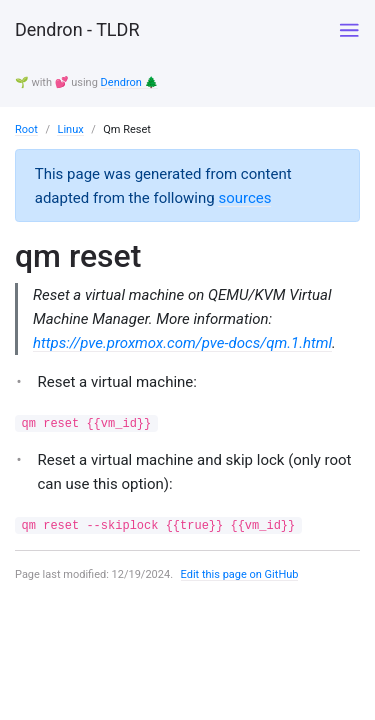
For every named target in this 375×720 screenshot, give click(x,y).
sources (244, 198)
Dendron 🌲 (130, 82)
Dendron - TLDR (77, 29)
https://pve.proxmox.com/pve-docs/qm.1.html (182, 343)
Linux (70, 129)
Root (26, 129)
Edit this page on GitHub (240, 574)
